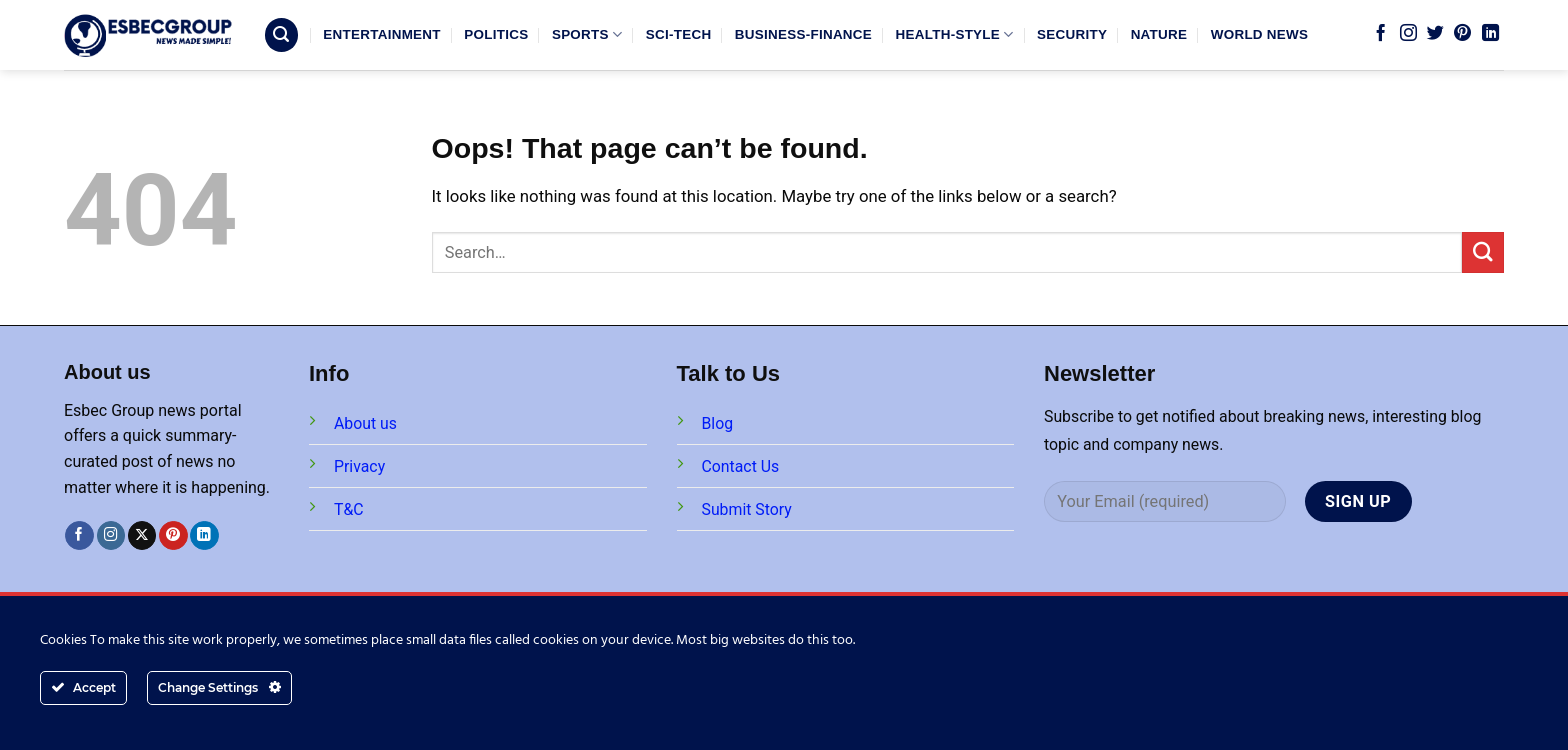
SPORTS (587, 34)
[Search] (282, 35)
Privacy (359, 466)
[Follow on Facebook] (1380, 34)
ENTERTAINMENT (381, 34)
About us (365, 423)
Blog (718, 423)
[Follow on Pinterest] (1462, 34)
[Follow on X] (142, 535)
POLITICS (496, 34)
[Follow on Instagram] (1408, 34)
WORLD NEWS (1260, 34)
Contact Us (741, 466)
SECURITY (1072, 34)
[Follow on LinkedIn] (1490, 34)
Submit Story (747, 509)
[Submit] (1483, 252)
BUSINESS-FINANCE (803, 34)
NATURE (1159, 34)
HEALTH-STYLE (955, 34)
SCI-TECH (679, 34)
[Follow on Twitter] (1435, 34)
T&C (349, 509)
